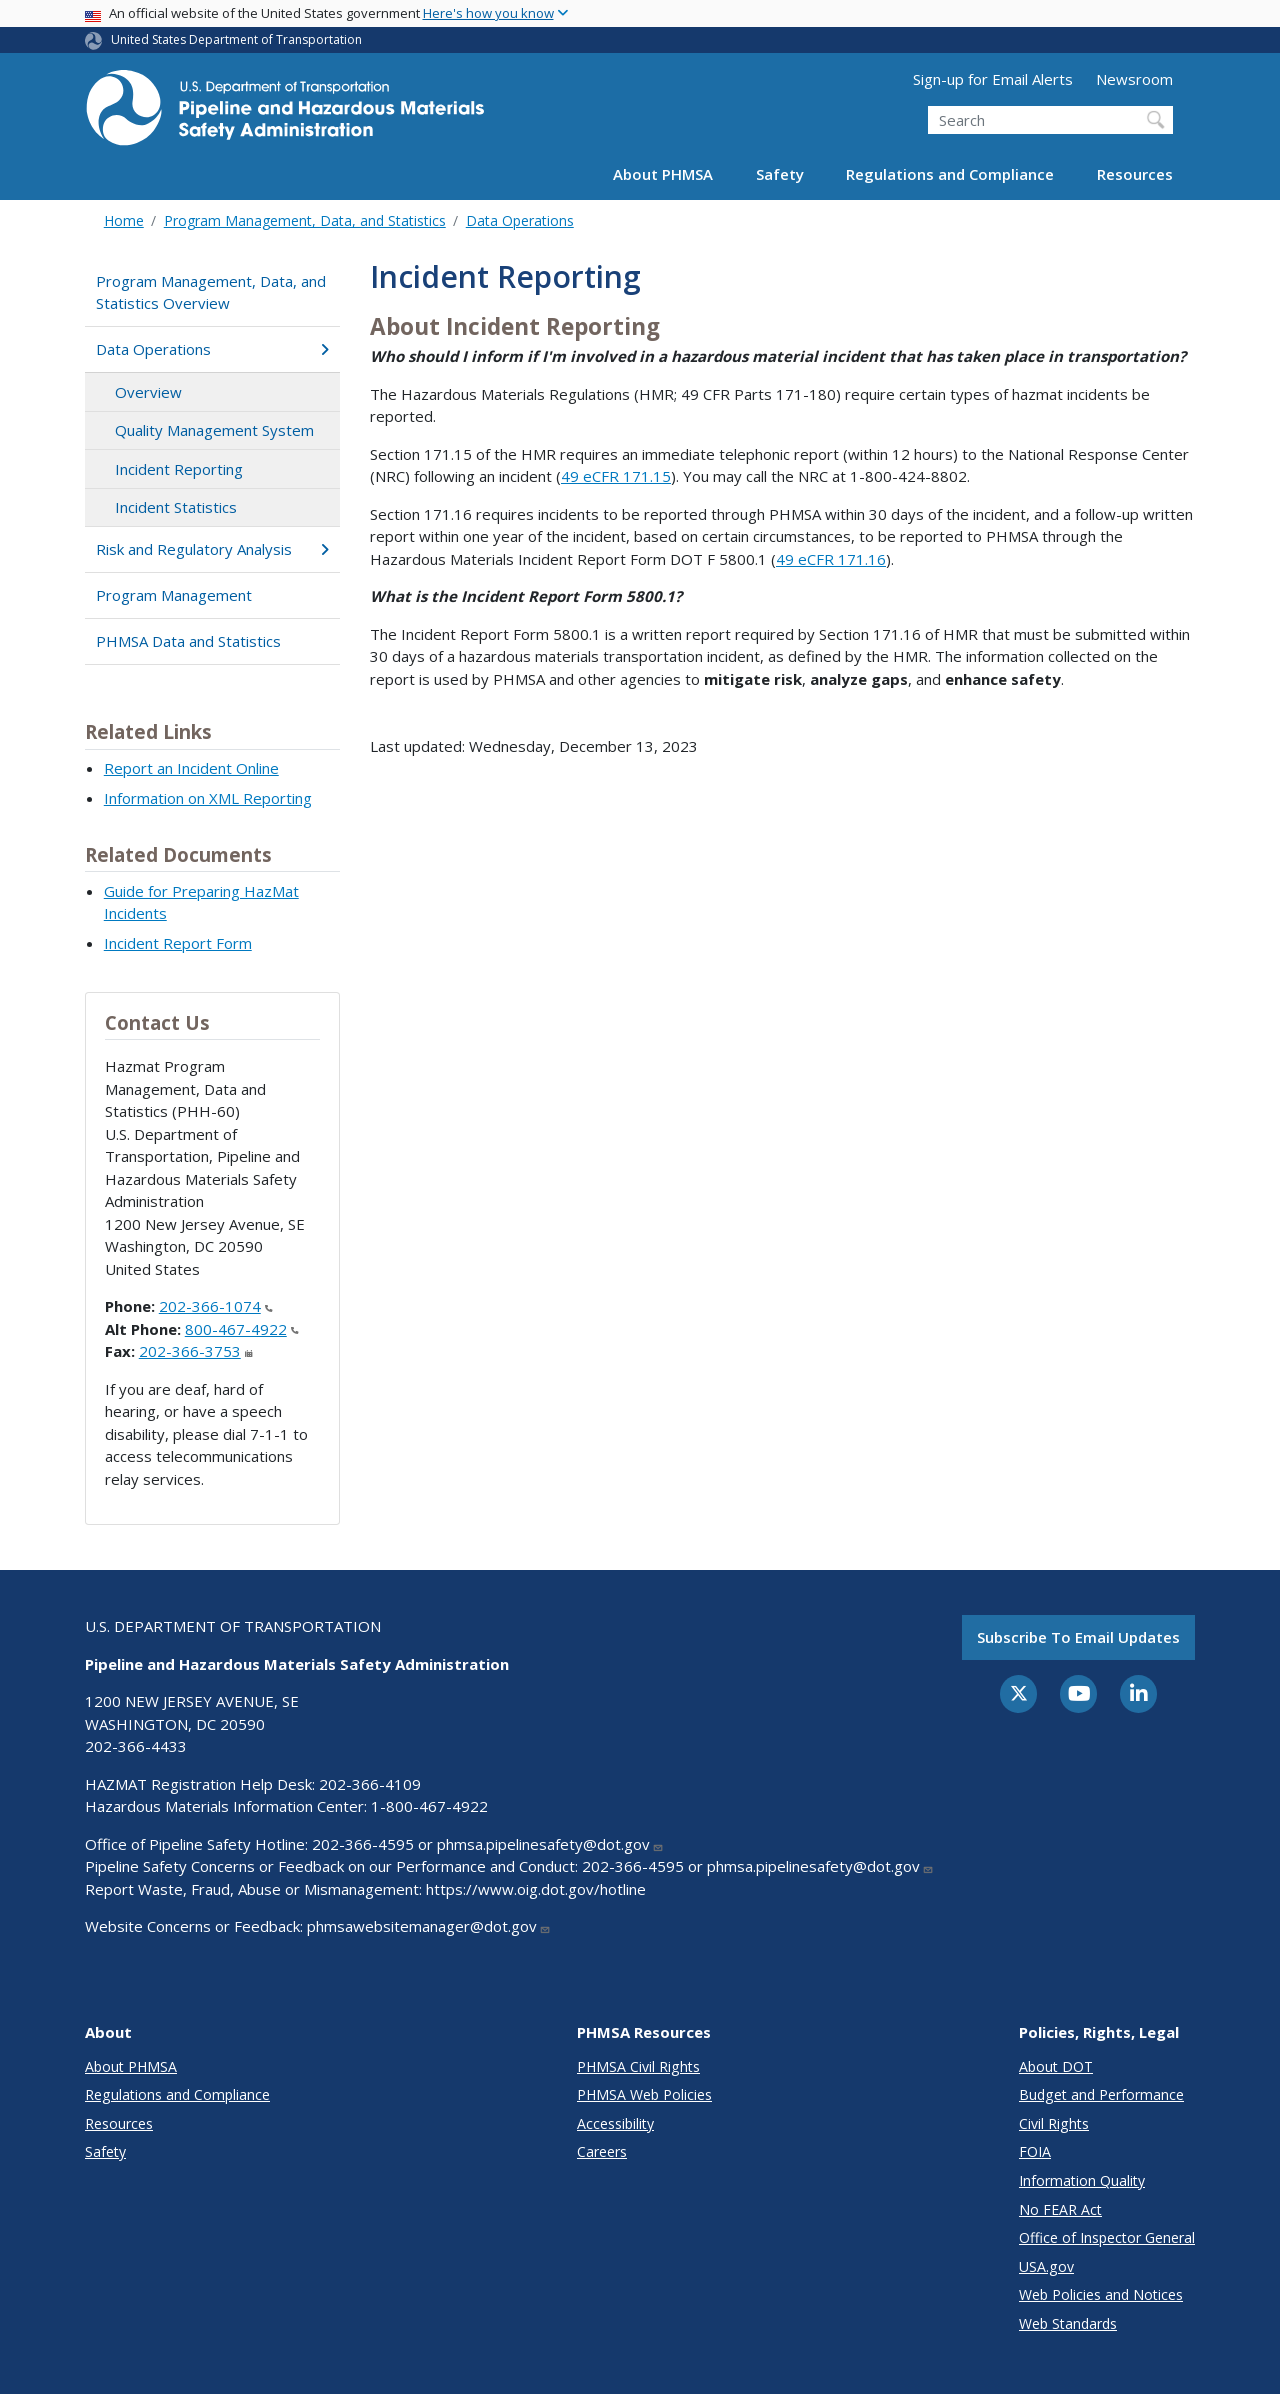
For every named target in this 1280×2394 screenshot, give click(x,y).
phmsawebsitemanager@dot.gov (429, 1926)
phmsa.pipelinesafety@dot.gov (550, 1844)
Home (124, 220)
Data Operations (520, 220)
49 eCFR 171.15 (616, 476)
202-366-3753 (196, 1351)
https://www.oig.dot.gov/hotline (536, 1889)
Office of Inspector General (1107, 2237)
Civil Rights (1054, 2123)
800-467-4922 (242, 1329)
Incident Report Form (178, 943)
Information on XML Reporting (208, 798)
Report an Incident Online (191, 768)
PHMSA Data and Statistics (188, 641)
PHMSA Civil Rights (638, 2066)
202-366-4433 (136, 1746)
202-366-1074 (216, 1306)
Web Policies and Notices (1101, 2294)
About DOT (1056, 2066)
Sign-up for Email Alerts (993, 79)
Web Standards (1068, 2323)
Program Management (174, 595)
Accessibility (615, 2123)
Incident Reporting (179, 469)
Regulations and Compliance (950, 174)
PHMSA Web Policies (644, 2094)
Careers (602, 2151)
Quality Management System (214, 430)
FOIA (1035, 2151)
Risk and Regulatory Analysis (212, 549)
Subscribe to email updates (1078, 1637)
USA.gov (1046, 2266)
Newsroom (1134, 79)
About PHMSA (663, 174)
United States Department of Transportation (236, 39)
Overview (148, 392)
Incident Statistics (176, 507)
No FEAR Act (1060, 2209)
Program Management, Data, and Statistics (305, 220)
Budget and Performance (1101, 2094)
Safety (780, 174)
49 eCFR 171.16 (831, 559)
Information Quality (1082, 2180)
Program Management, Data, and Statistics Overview (211, 292)
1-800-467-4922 (429, 1806)
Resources (1135, 174)
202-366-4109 (370, 1784)
